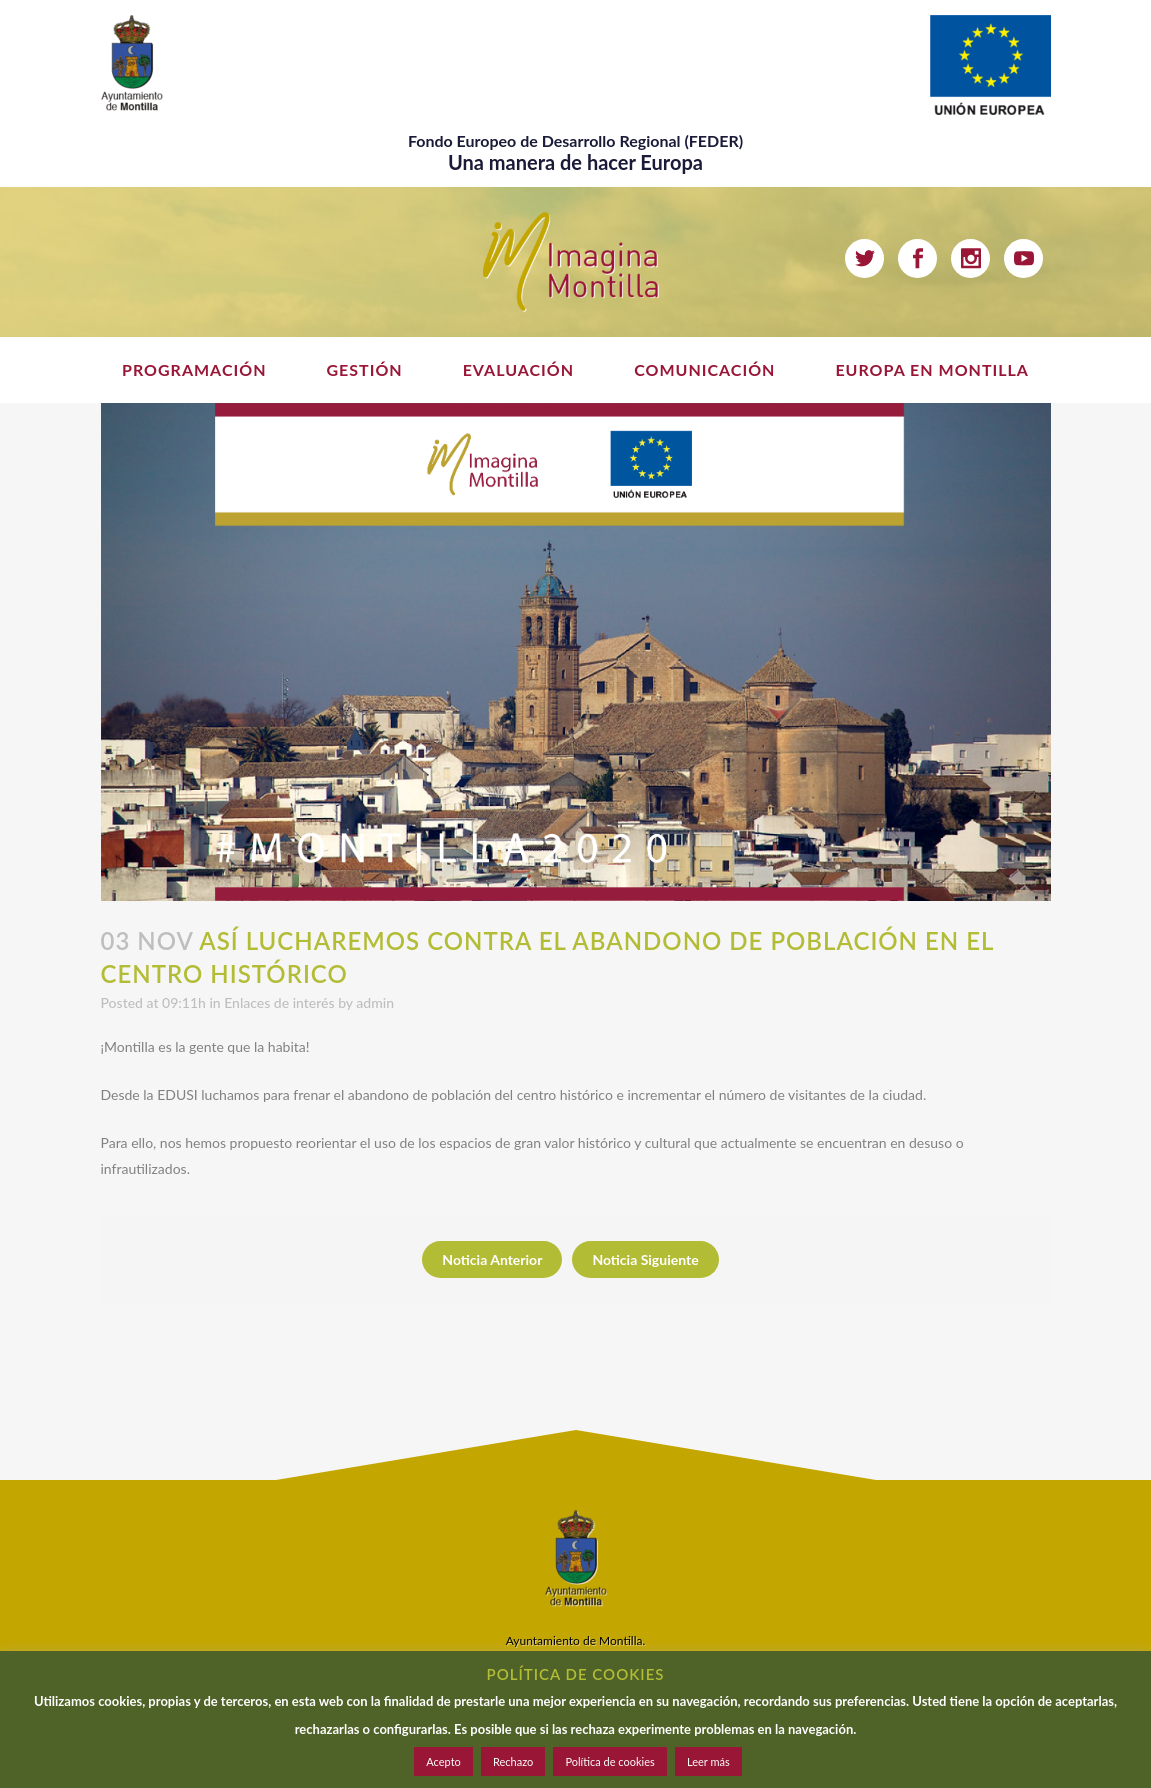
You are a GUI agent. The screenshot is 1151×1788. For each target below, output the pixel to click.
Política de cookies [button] (609, 1761)
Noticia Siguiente (645, 1259)
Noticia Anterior (492, 1259)
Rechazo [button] (513, 1761)
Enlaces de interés (279, 1002)
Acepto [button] (443, 1761)
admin (375, 1002)
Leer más (708, 1761)
